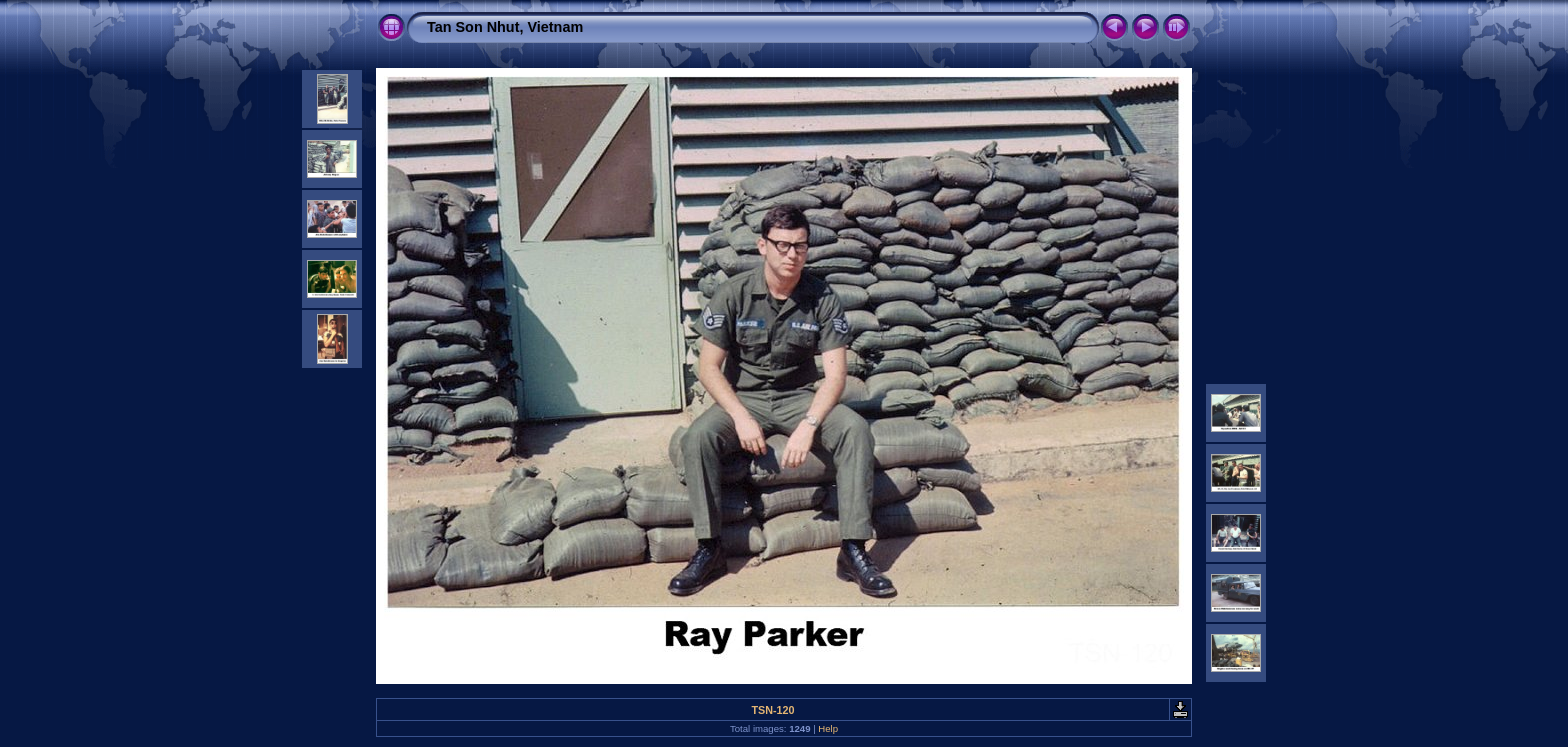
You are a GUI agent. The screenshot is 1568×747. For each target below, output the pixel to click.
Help (828, 728)
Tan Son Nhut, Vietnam (505, 27)
